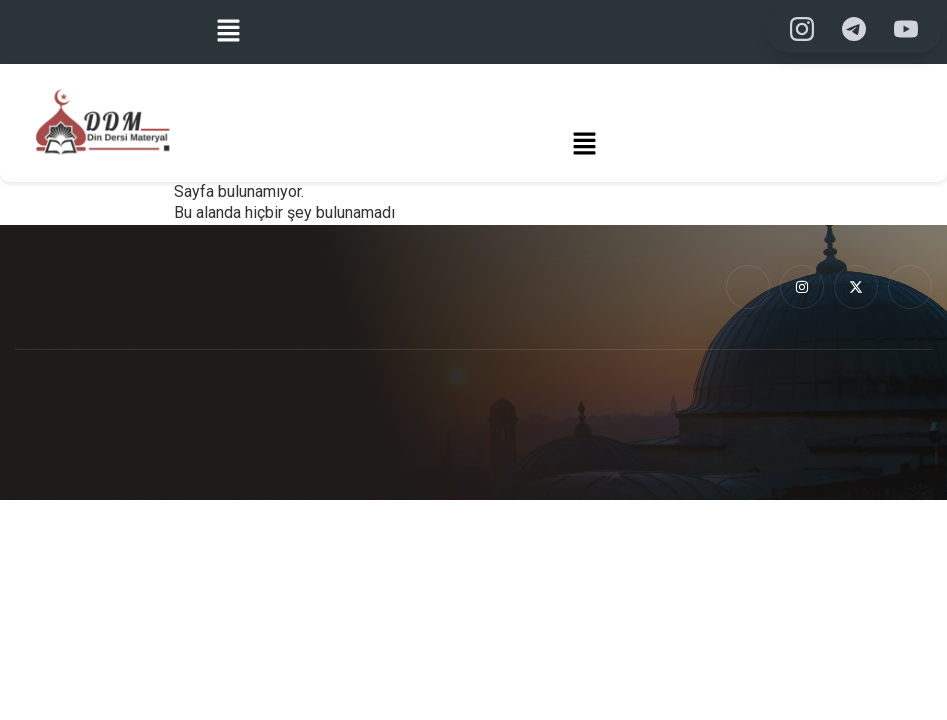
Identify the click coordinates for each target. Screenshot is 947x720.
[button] (228, 32)
